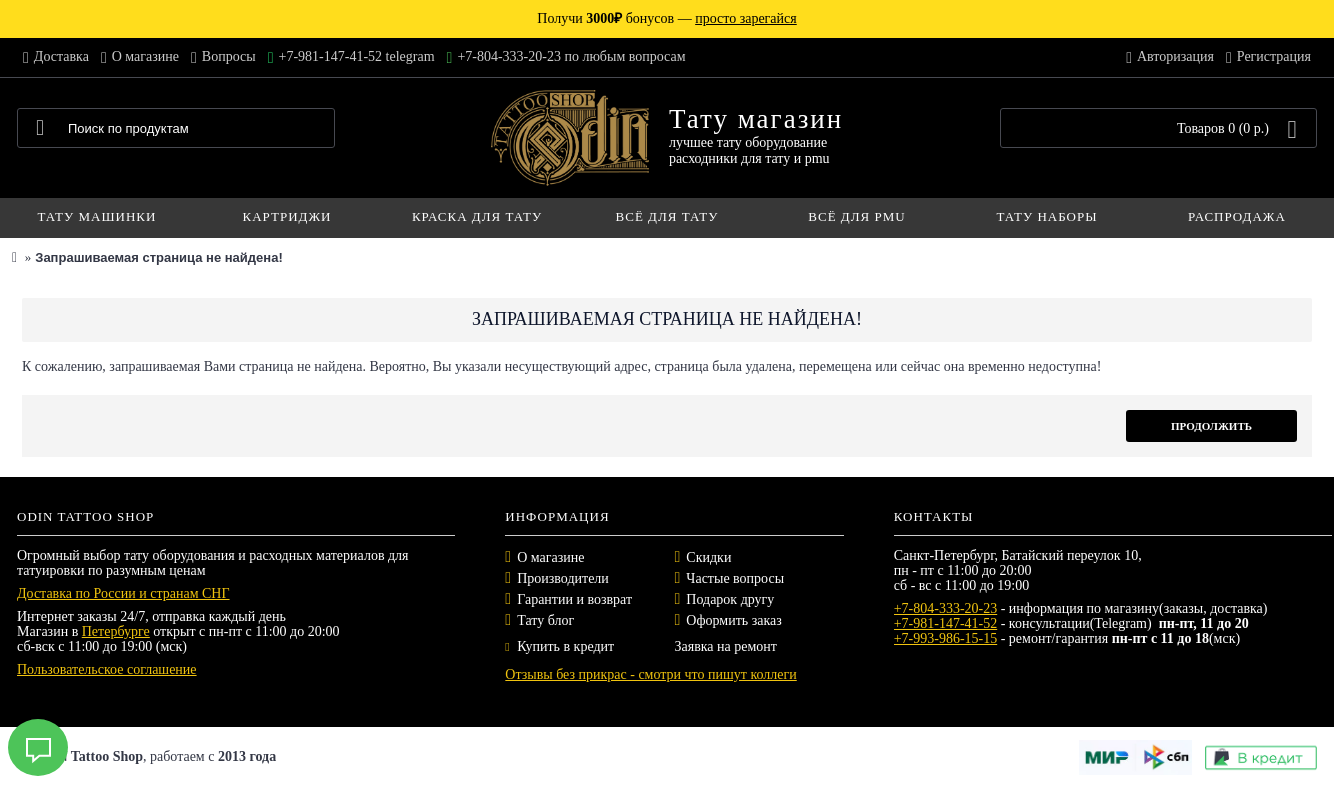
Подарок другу (730, 599)
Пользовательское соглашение (107, 669)
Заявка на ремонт (725, 646)
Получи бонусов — (666, 18)
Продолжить (1211, 426)
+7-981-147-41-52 (946, 623)
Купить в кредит (559, 646)
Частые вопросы (735, 578)
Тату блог (545, 620)
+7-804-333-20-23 (946, 608)
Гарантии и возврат (574, 599)
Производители (563, 578)
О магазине (550, 557)
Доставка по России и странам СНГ (123, 593)
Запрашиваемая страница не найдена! (158, 257)
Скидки (708, 557)
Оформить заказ (733, 620)
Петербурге (116, 631)
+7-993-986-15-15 (946, 638)
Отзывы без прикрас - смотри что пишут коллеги (650, 674)
